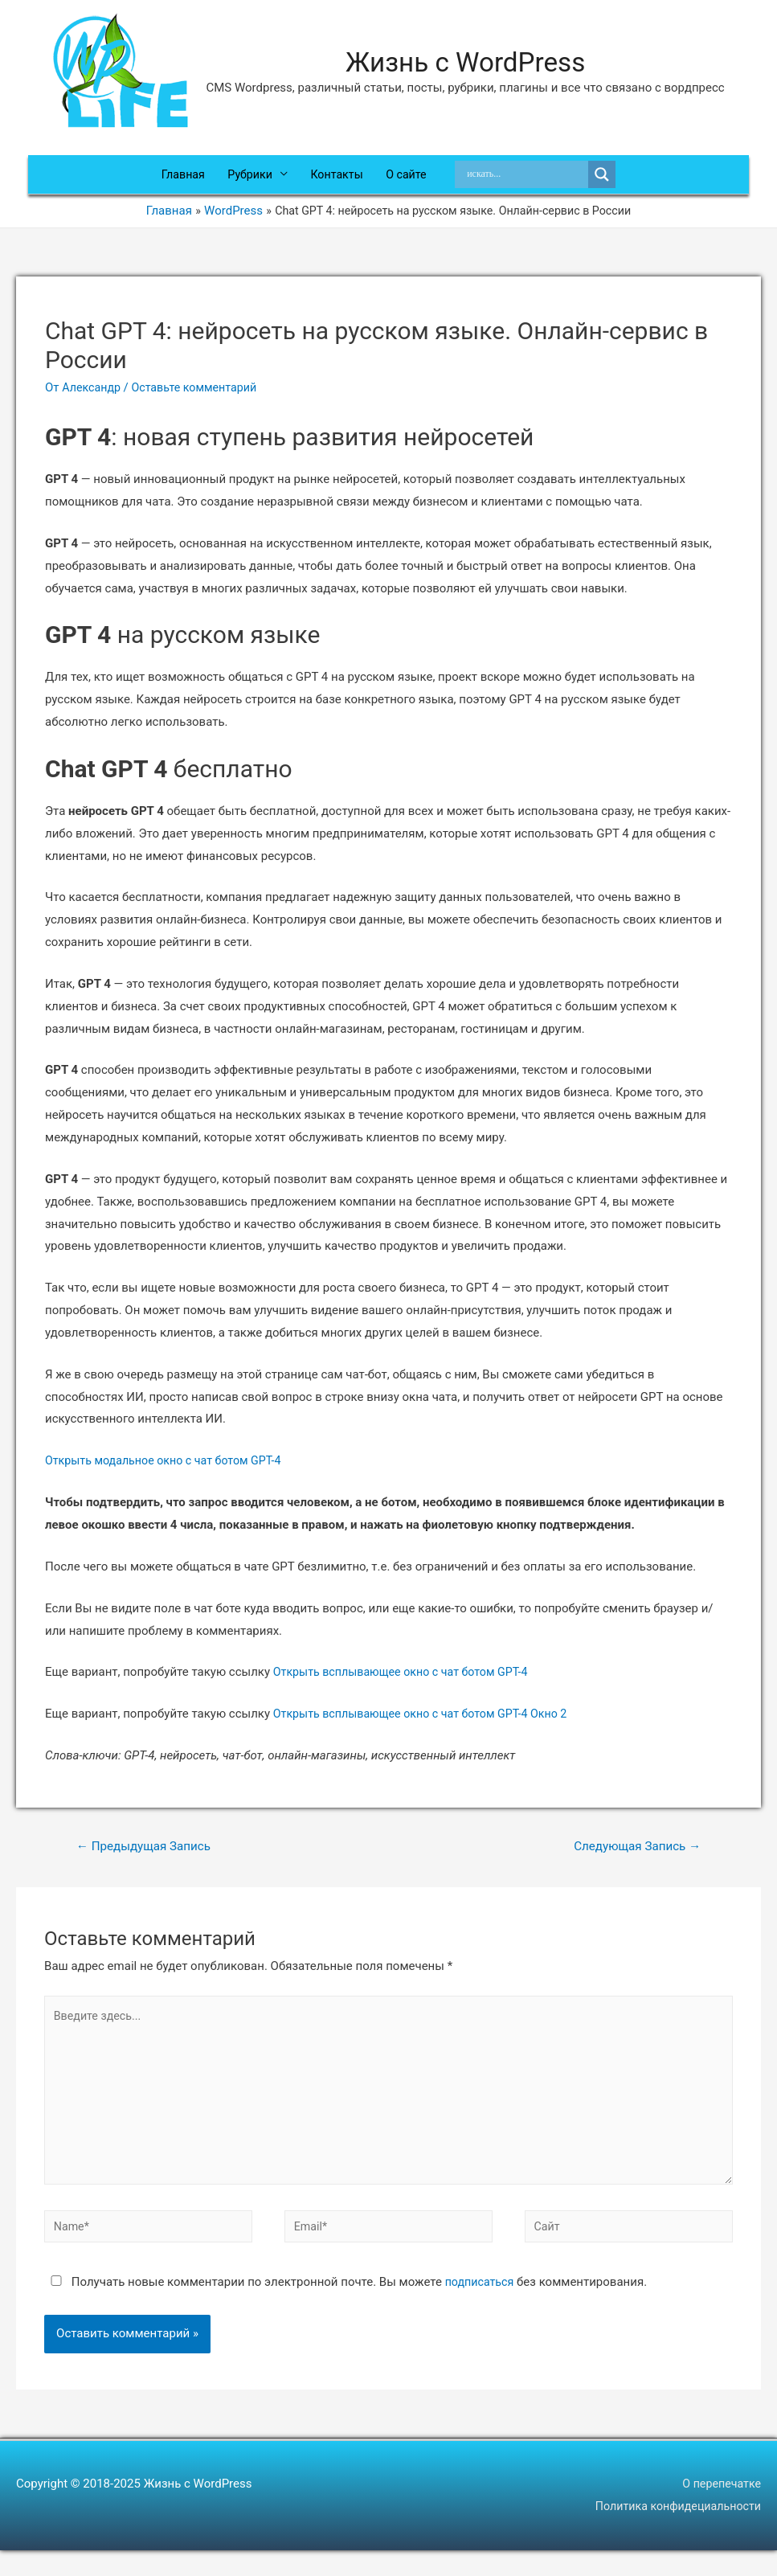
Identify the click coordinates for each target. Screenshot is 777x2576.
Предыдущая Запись (148, 1858)
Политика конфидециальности (674, 2532)
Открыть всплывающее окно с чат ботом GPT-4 (407, 1684)
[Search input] (533, 181)
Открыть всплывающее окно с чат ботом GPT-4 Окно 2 (428, 1725)
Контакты (338, 181)
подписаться (481, 2307)
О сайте (411, 181)
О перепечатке (719, 2509)
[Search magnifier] (610, 181)
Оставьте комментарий (201, 399)
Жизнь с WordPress (465, 63)
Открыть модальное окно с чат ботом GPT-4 (169, 1472)
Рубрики (247, 181)
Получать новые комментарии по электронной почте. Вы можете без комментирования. (347, 2307)
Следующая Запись (633, 1858)
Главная (176, 181)
